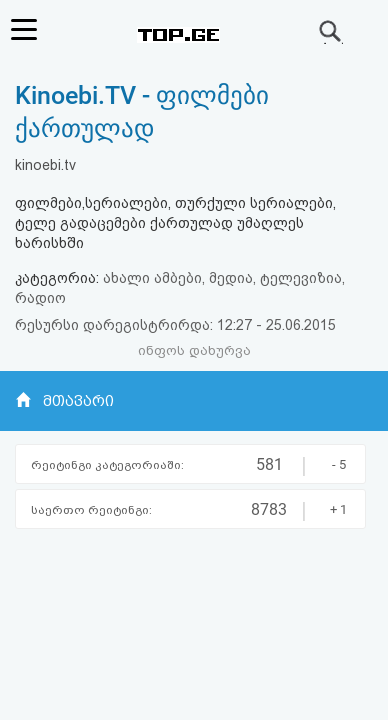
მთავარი (78, 401)
